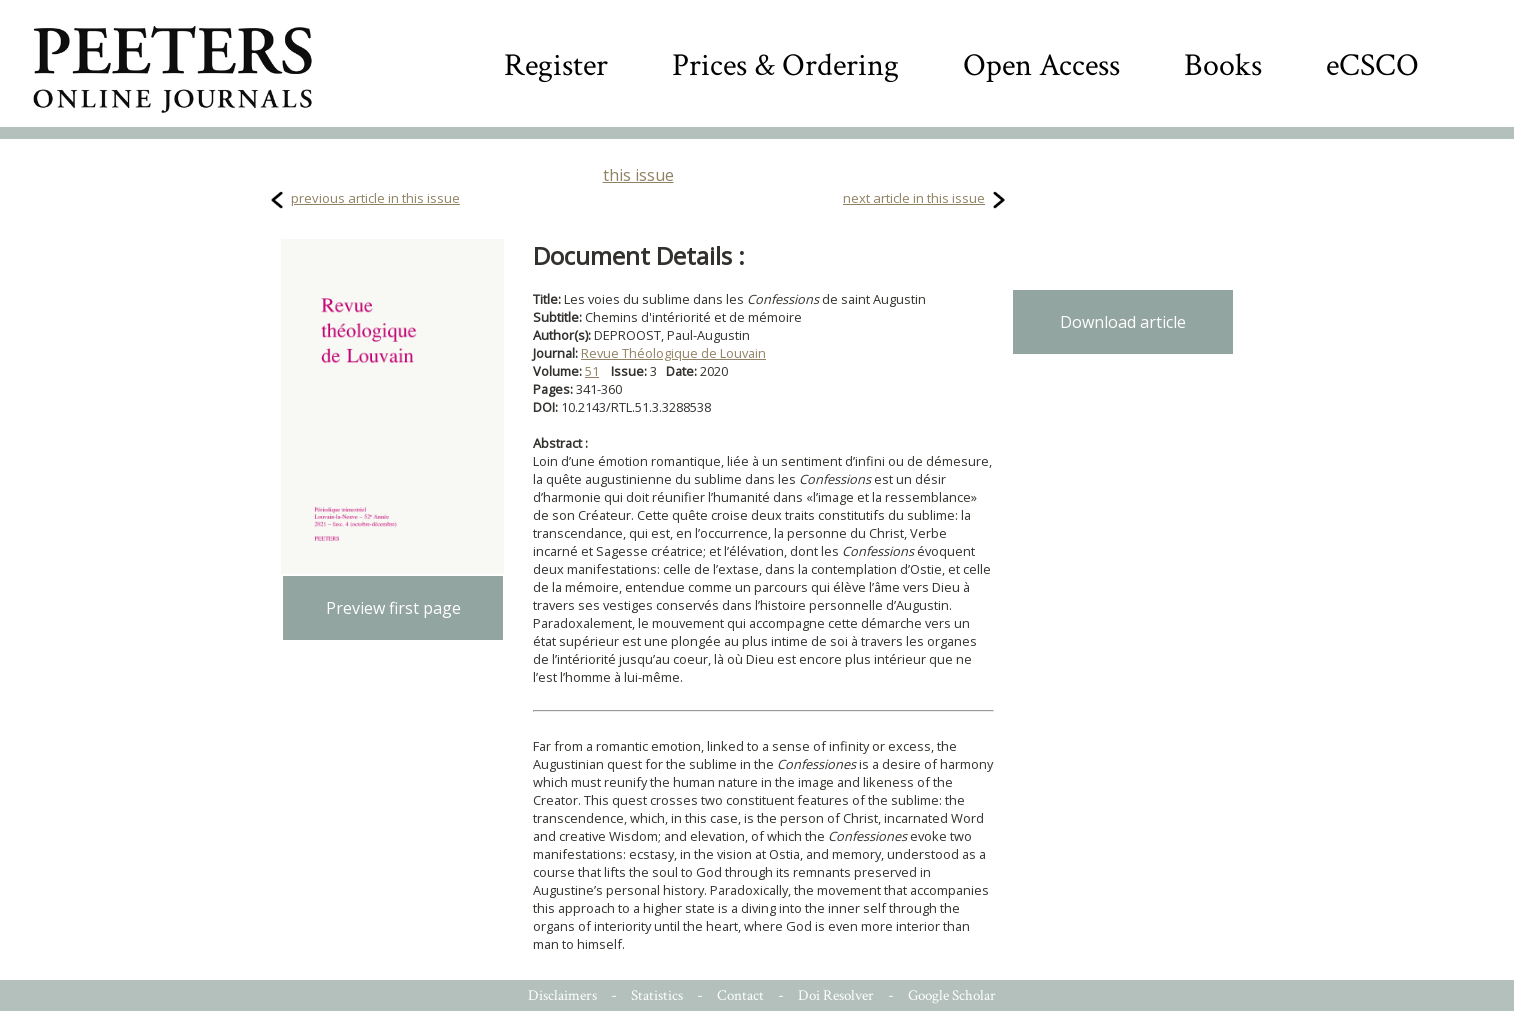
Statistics (657, 995)
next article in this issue (914, 198)
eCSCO (1372, 65)
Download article (1123, 322)
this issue (638, 175)
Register (556, 65)
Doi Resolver (836, 995)
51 (592, 371)
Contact (740, 995)
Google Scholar (952, 995)
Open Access (1041, 65)
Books (1223, 65)
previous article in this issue (375, 198)
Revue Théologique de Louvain (673, 353)
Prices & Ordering (785, 65)
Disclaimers (562, 995)
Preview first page (393, 608)
